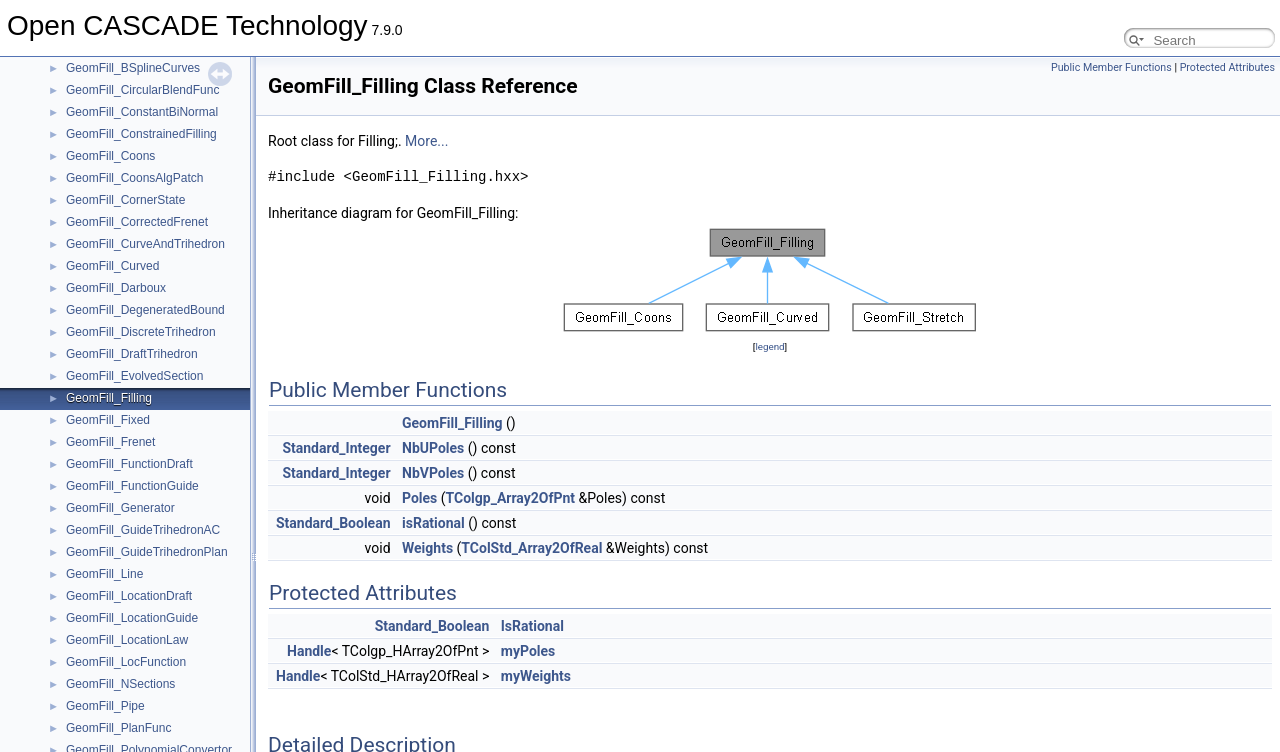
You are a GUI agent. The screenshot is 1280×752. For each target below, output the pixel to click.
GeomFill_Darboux (116, 288)
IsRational (532, 626)
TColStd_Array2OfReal (531, 548)
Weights (427, 548)
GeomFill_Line (104, 574)
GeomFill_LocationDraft (129, 596)
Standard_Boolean (333, 523)
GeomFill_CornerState (125, 200)
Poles (419, 498)
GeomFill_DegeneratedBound (145, 310)
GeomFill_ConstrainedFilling (141, 134)
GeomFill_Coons (110, 156)
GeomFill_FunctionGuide (132, 486)
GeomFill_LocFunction (126, 662)
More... (426, 141)
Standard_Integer (336, 448)
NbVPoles (433, 473)
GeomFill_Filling (109, 398)
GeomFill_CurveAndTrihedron (145, 244)
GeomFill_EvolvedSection (134, 376)
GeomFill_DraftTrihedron (132, 354)
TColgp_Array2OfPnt (511, 498)
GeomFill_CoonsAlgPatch (134, 178)
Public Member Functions (1111, 67)
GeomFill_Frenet (110, 442)
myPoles (528, 651)
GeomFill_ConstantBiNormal (142, 112)
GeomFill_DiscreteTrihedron (141, 332)
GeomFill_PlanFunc (118, 728)
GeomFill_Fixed (108, 420)
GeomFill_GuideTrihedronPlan (147, 552)
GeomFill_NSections (120, 684)
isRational (433, 523)
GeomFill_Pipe (105, 706)
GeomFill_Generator (120, 508)
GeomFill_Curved (112, 266)
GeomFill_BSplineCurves (133, 68)
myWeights (536, 676)
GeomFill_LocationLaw (127, 640)
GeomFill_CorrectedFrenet (137, 222)
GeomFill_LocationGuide (132, 618)
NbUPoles (433, 448)
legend (769, 346)
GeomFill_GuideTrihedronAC (143, 530)
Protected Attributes (1227, 67)
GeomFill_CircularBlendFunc (142, 90)
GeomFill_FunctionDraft (129, 464)
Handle (309, 651)
